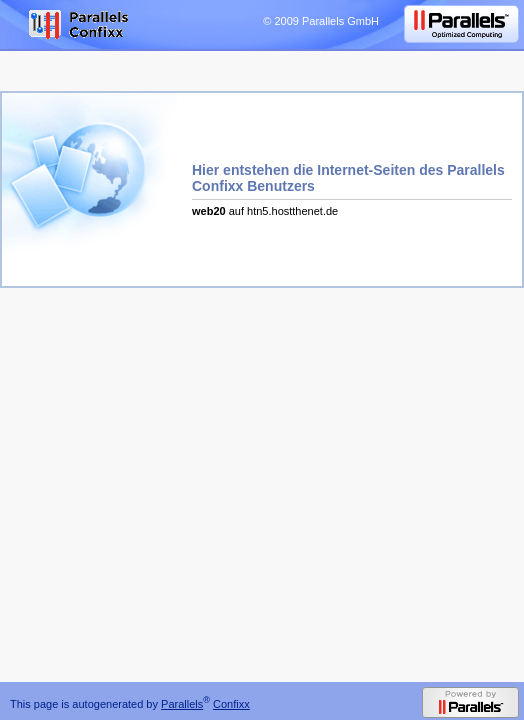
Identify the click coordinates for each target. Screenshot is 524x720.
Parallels (182, 704)
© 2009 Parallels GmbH (321, 21)
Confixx (231, 704)
